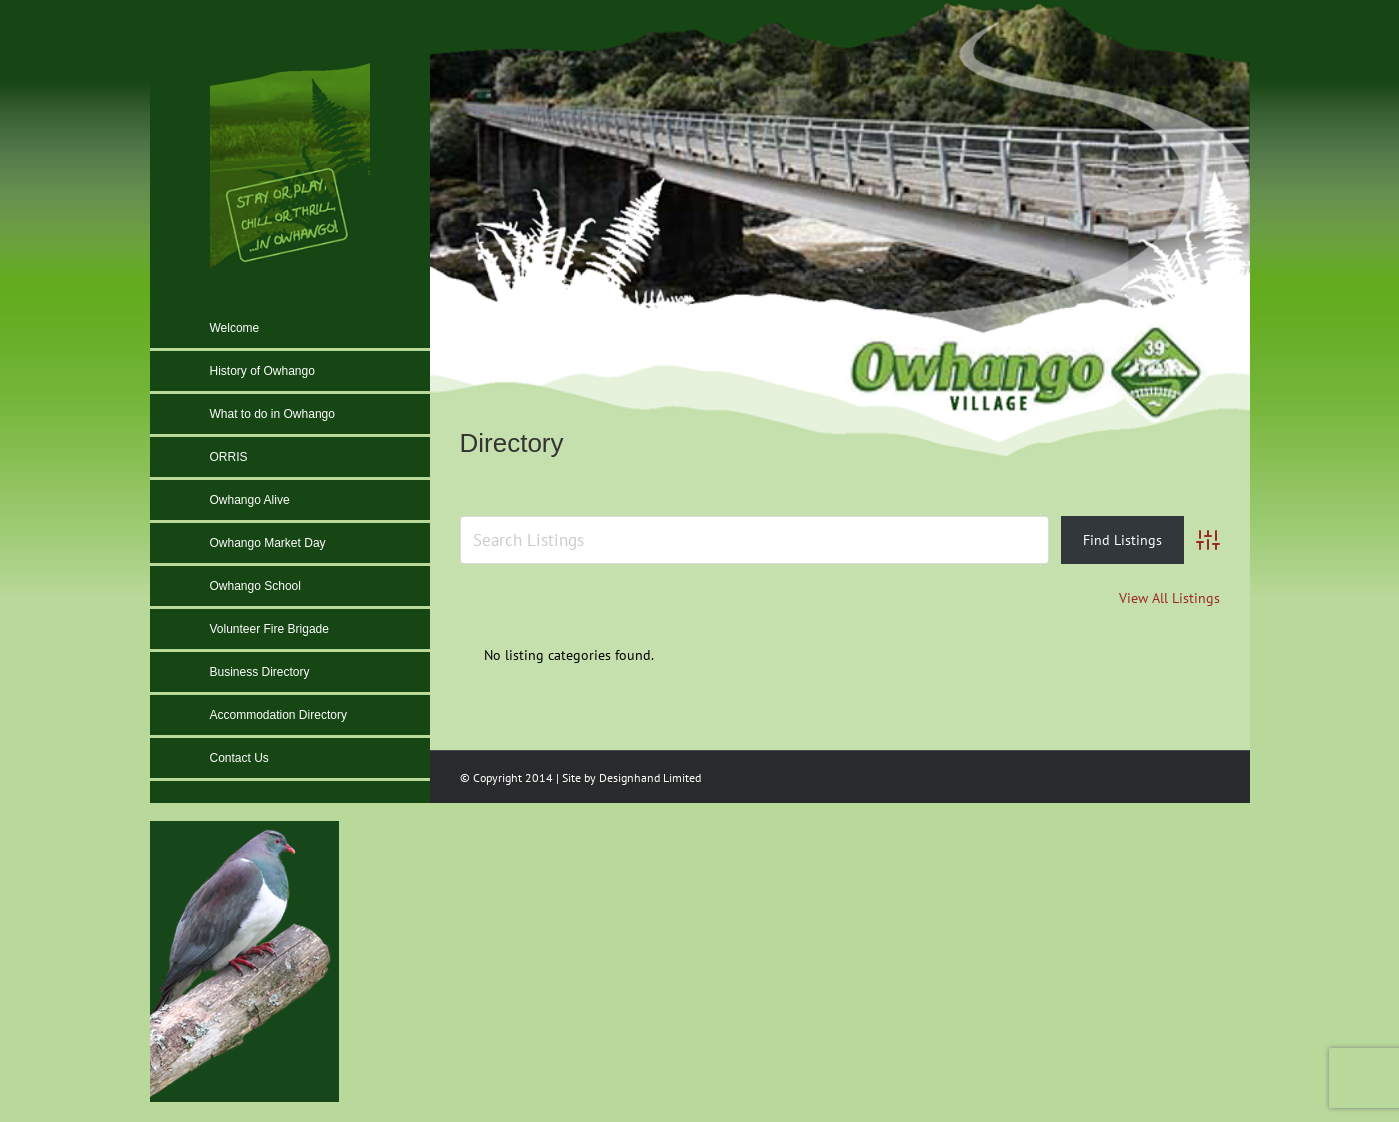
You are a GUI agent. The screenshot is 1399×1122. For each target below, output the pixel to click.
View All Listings (1169, 598)
